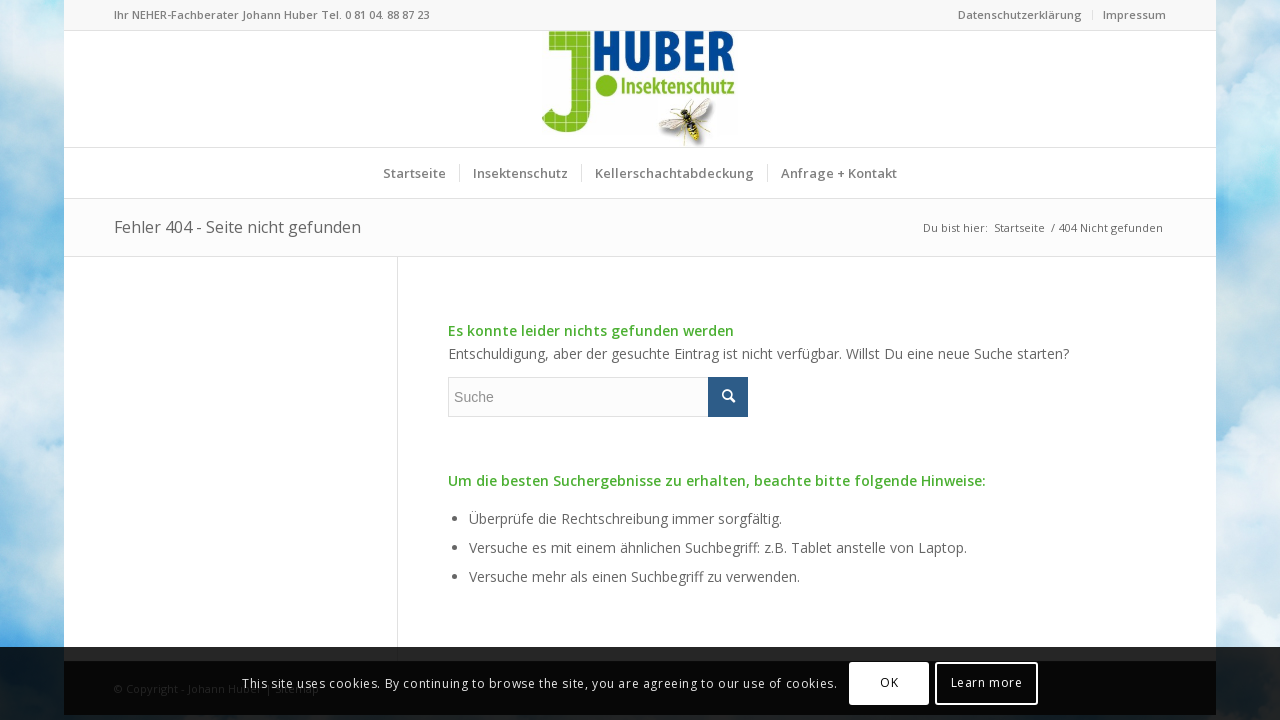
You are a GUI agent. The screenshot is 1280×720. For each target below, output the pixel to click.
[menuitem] (1020, 15)
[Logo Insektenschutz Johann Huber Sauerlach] (640, 89)
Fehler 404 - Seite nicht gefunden (237, 227)
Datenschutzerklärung (1020, 14)
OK (889, 682)
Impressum (1134, 14)
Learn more (987, 682)
